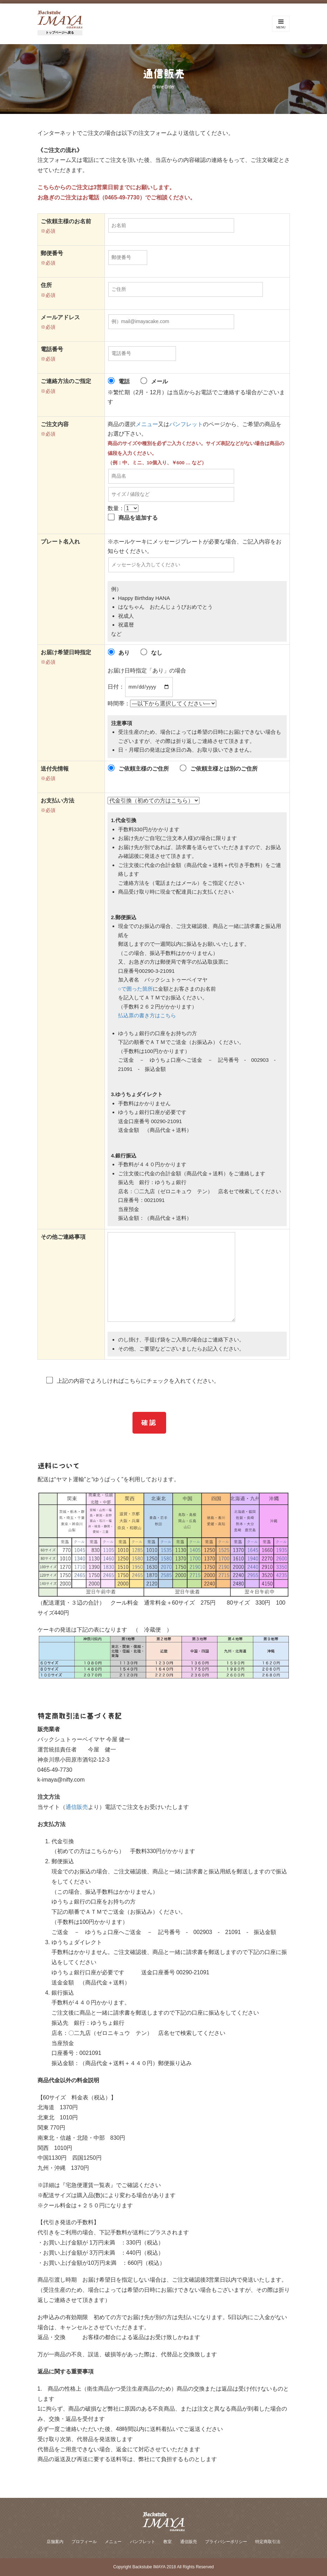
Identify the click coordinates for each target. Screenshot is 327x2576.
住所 (46, 285)
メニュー (147, 424)
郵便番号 (52, 253)
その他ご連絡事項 (63, 1237)
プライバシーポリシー (226, 2541)
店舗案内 (55, 2541)
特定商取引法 (267, 2541)
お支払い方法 (57, 801)
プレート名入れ (60, 542)
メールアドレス (60, 317)
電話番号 (52, 349)
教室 (167, 2541)
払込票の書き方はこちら (147, 1015)
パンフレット (186, 424)
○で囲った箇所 (135, 989)
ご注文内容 (55, 424)
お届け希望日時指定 (66, 652)
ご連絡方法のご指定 (66, 381)
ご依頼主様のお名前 (66, 221)
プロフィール (84, 2541)
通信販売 (77, 1807)
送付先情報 (55, 769)
